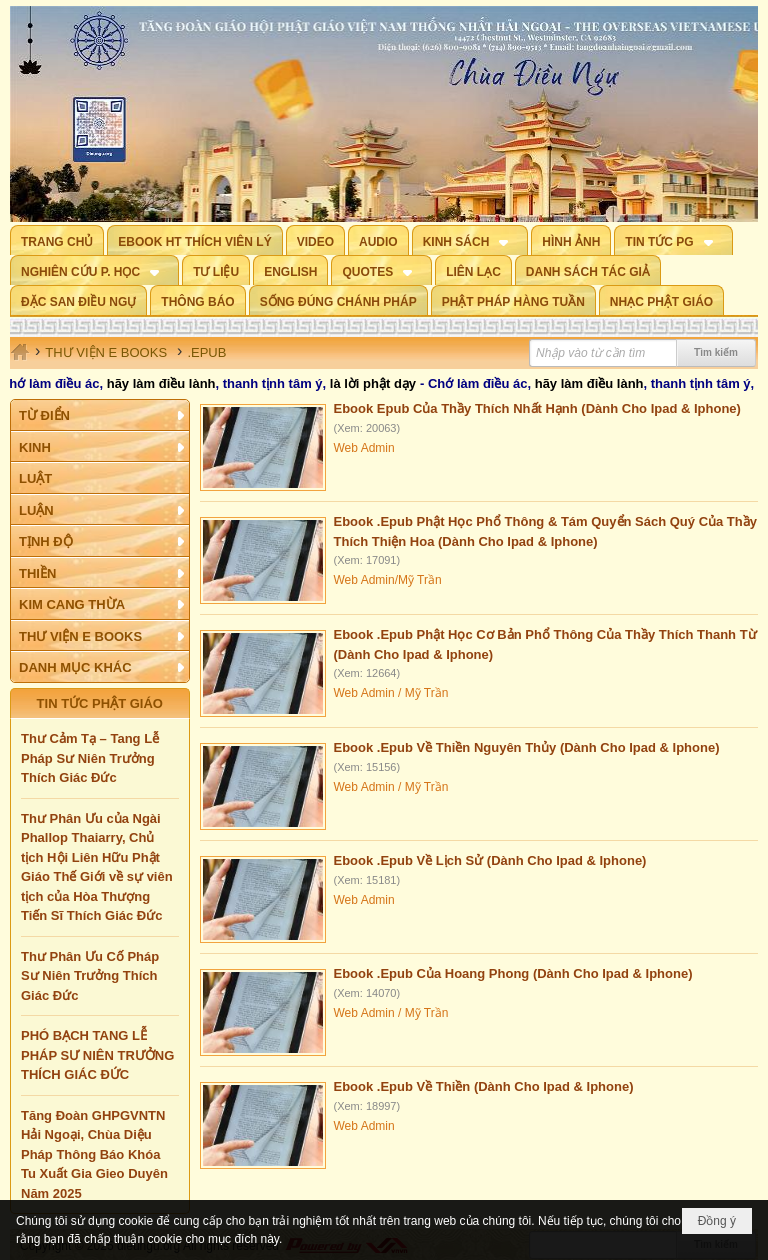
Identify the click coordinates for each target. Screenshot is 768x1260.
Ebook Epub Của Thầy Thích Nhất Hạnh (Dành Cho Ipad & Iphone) (537, 408)
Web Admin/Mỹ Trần (388, 580)
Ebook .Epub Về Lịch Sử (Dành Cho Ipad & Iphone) (490, 860)
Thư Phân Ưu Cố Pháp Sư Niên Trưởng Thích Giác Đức (90, 976)
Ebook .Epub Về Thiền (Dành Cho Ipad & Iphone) (484, 1086)
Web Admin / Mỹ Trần (391, 693)
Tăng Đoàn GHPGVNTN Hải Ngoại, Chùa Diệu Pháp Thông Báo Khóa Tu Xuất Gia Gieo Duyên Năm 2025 (94, 1154)
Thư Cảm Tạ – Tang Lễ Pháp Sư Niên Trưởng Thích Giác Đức (90, 758)
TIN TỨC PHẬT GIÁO (100, 703)
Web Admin (364, 448)
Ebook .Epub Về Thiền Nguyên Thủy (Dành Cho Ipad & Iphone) (527, 747)
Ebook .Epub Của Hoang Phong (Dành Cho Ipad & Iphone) (513, 973)
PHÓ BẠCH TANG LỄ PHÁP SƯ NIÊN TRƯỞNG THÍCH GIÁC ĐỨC (97, 1055)
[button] (470, 240)
